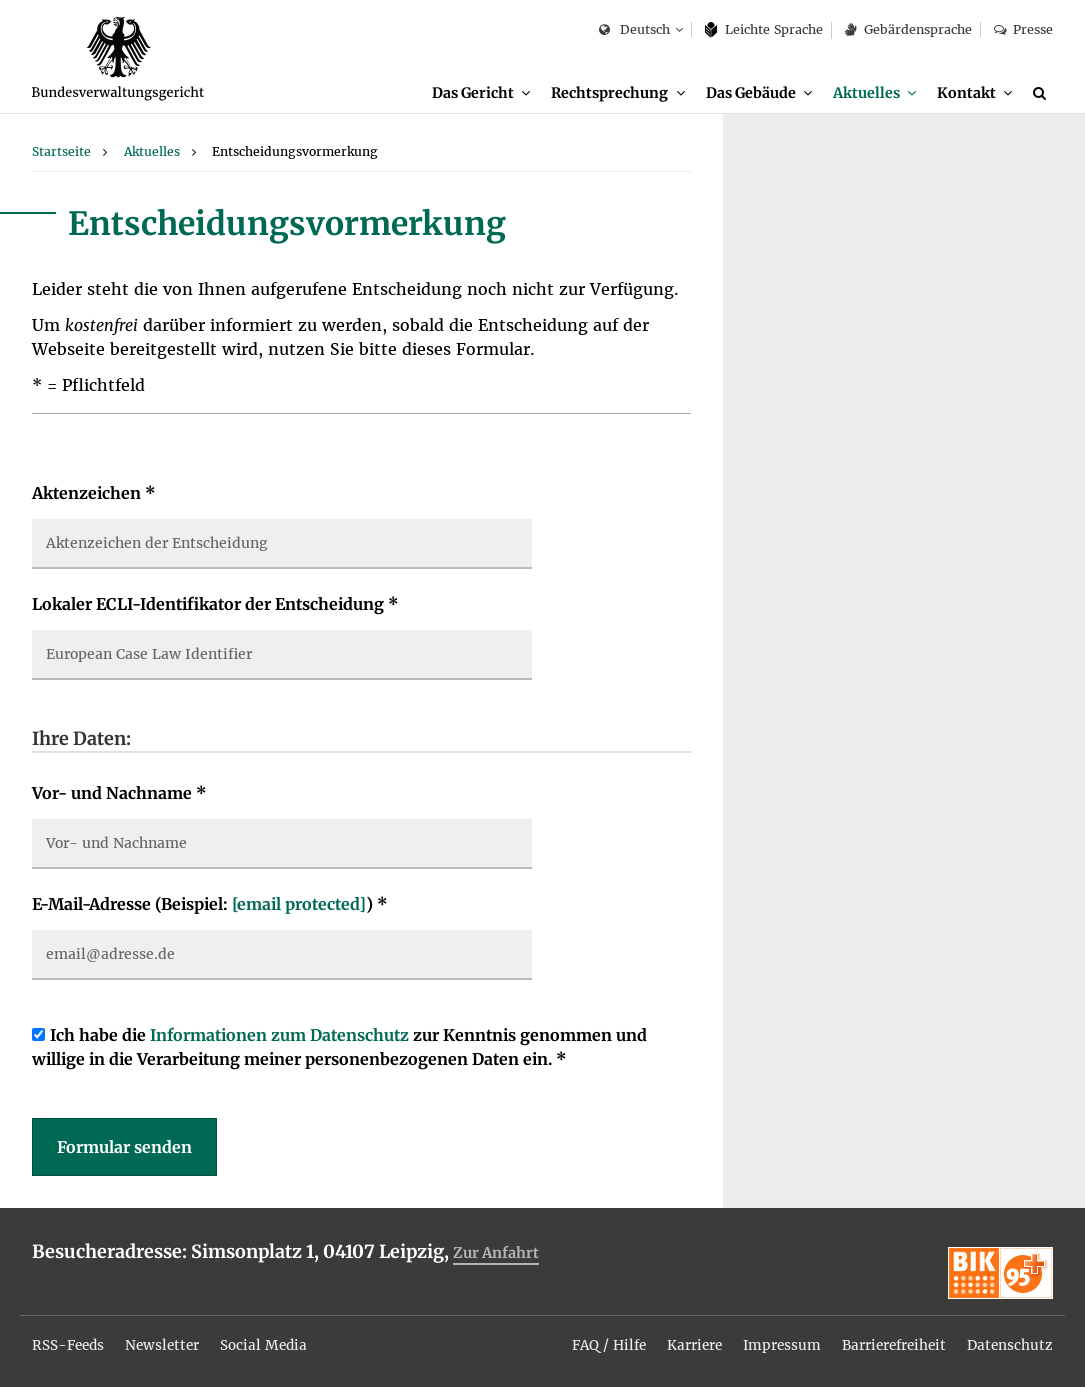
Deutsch (634, 30)
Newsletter (167, 1340)
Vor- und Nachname (119, 795)
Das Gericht (473, 93)
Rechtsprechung (609, 93)
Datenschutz (1009, 1340)
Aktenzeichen (94, 495)
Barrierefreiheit (889, 1340)
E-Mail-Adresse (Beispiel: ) (210, 906)
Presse (1023, 29)
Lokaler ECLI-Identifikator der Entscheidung (215, 606)
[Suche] (1043, 93)
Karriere (683, 1340)
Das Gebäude (750, 93)
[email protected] (299, 906)
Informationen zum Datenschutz (279, 1037)
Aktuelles (866, 93)
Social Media (271, 1340)
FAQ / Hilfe (594, 1340)
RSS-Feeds (70, 1340)
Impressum (773, 1340)
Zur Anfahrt (498, 1254)
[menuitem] (481, 93)
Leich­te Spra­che (764, 29)
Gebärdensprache (908, 29)
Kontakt (966, 93)
